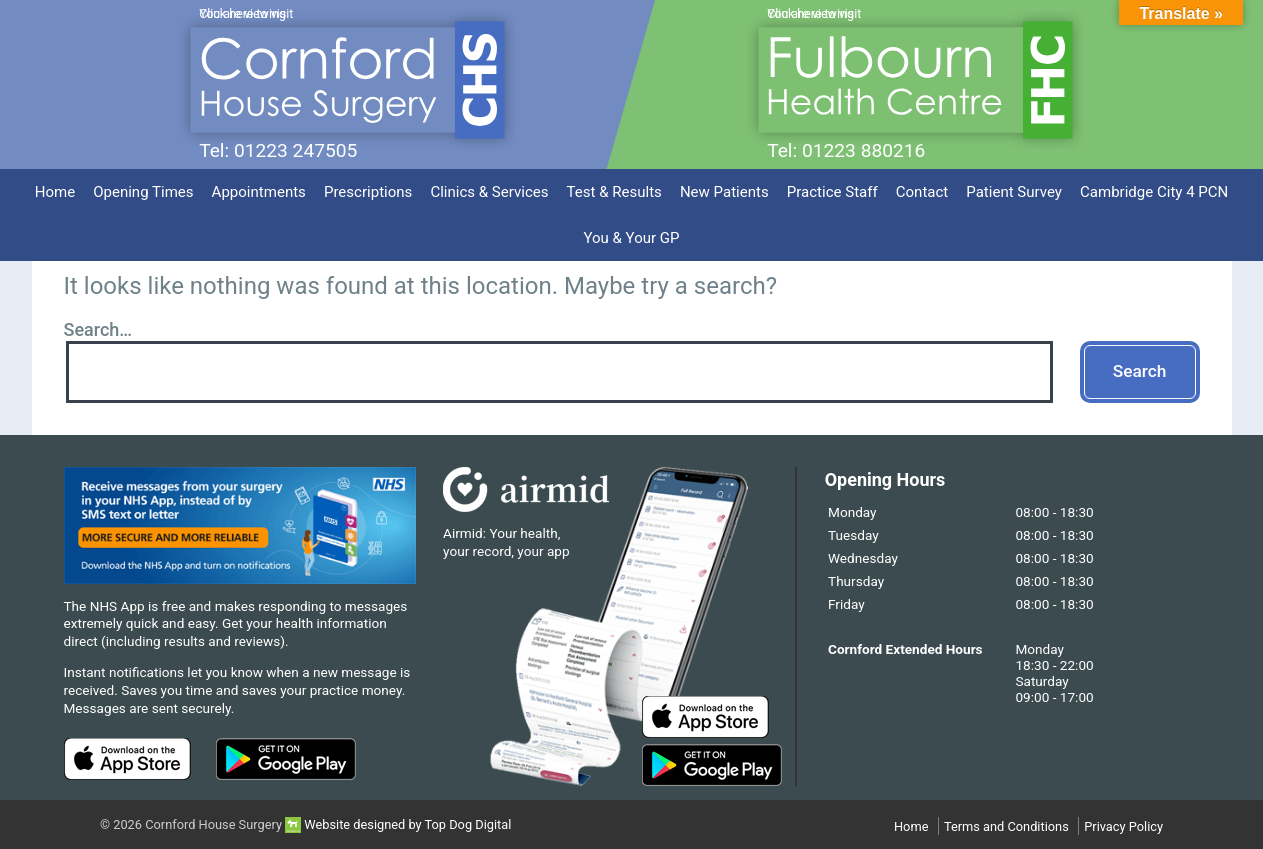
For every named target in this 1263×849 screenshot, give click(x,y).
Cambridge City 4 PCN (1154, 192)
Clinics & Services (489, 192)
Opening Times (143, 192)
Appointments (259, 192)
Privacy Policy (1123, 826)
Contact (922, 192)
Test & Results (614, 192)
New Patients (724, 192)
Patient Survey (1014, 192)
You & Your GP (631, 238)
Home (55, 192)
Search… (98, 330)
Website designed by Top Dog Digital (398, 824)
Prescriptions (368, 192)
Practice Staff (832, 192)
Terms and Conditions (1006, 826)
